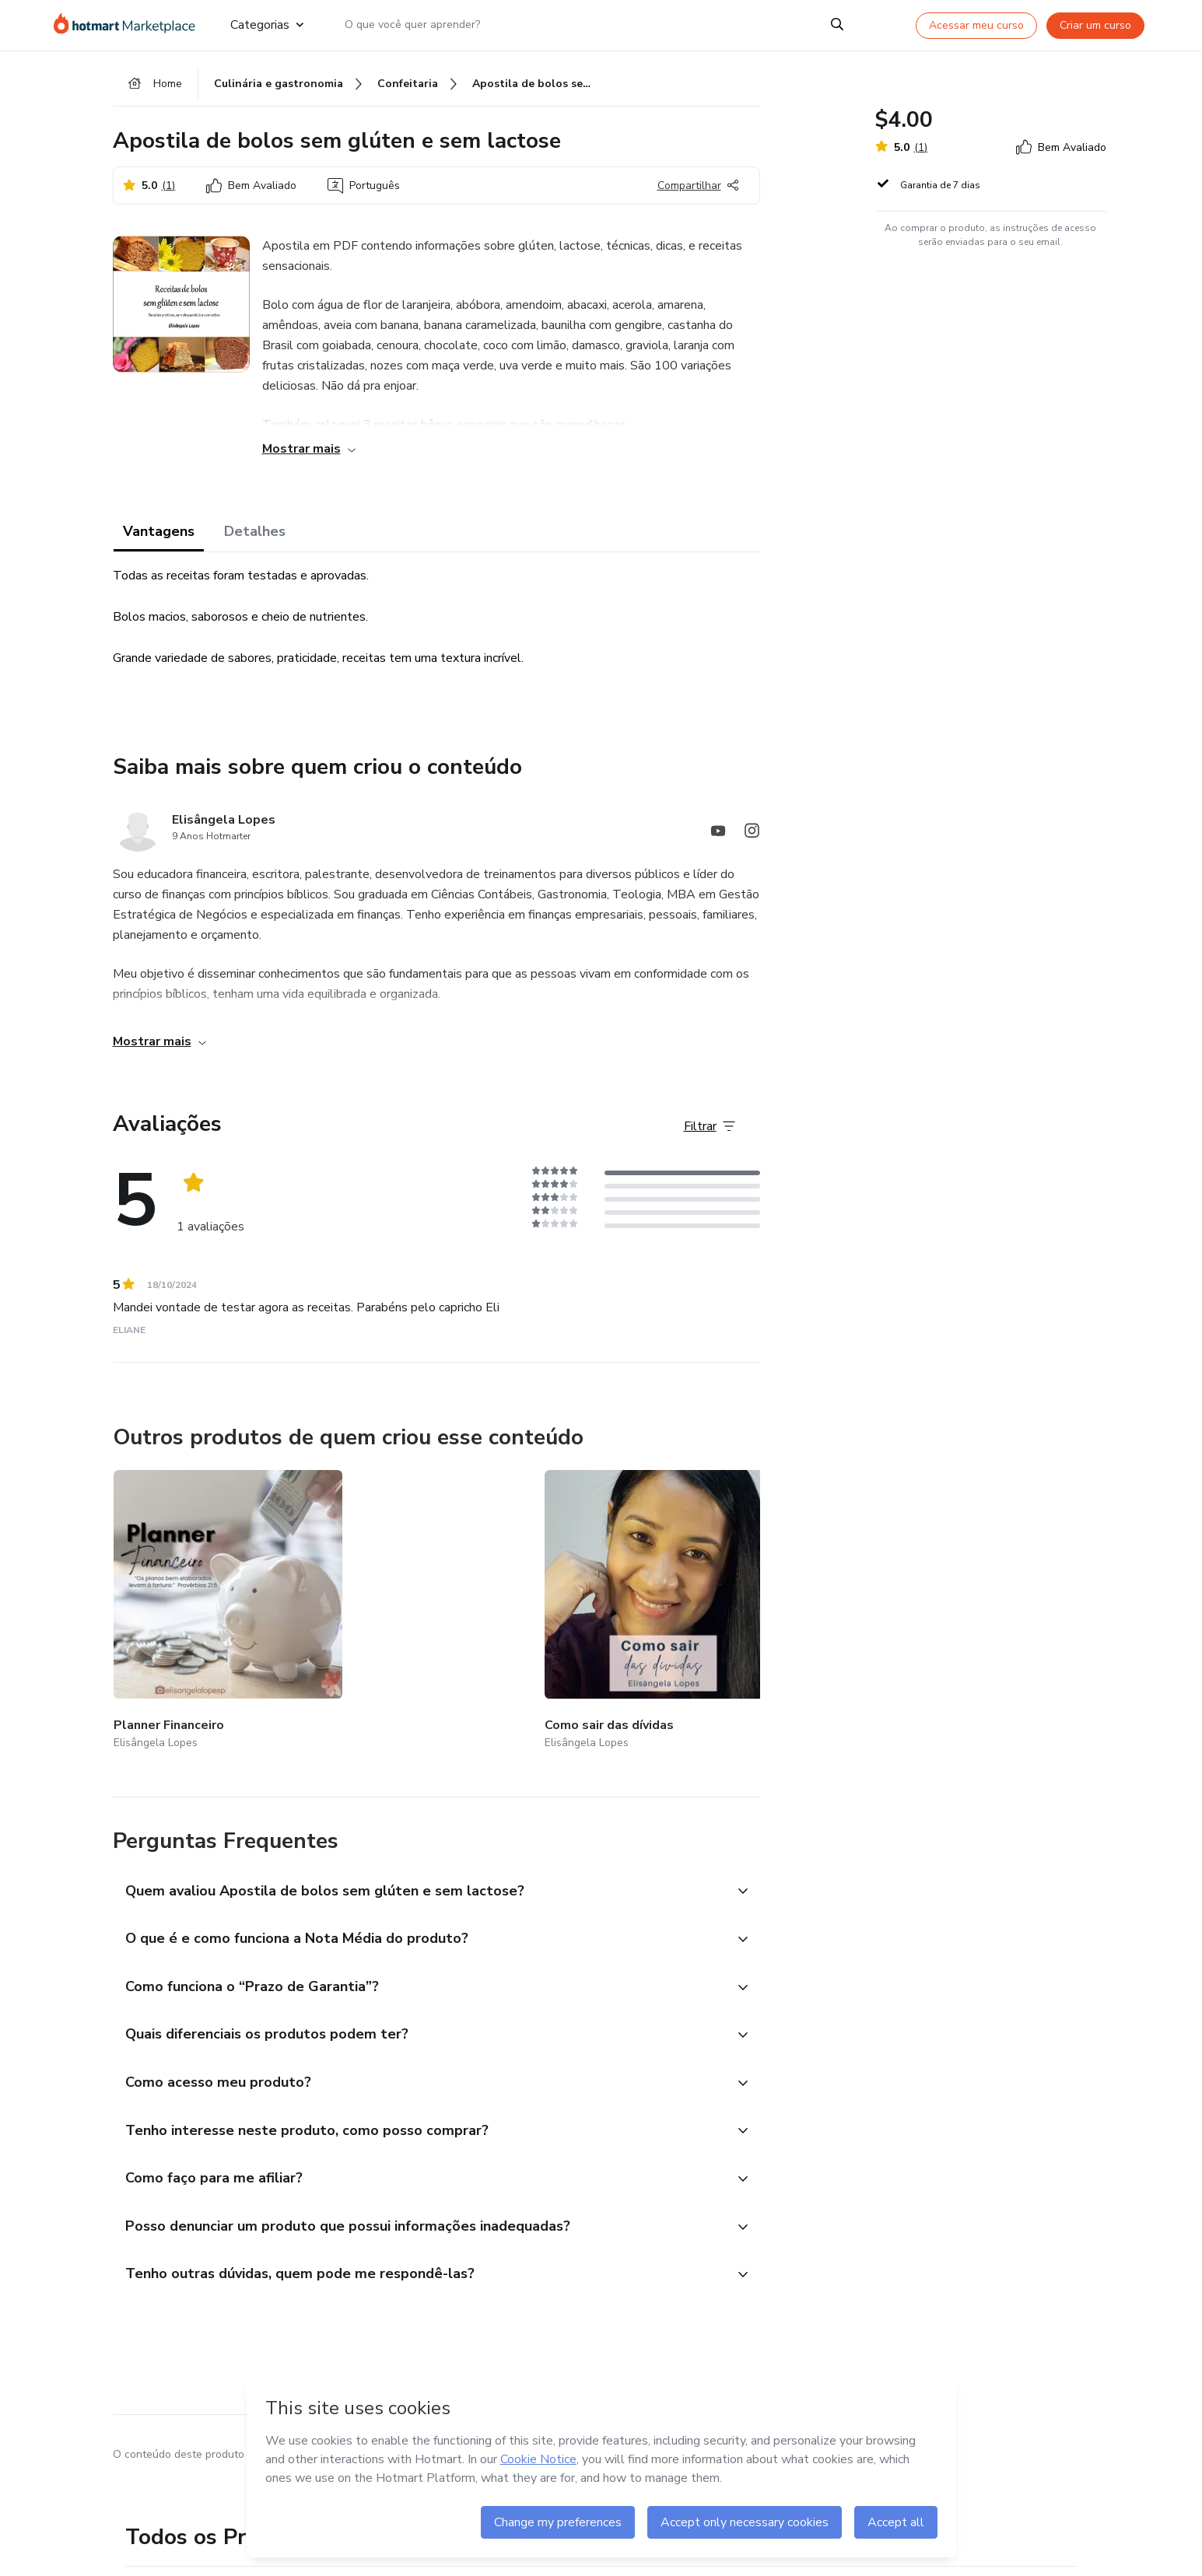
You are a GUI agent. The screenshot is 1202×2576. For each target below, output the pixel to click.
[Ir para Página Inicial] (129, 24)
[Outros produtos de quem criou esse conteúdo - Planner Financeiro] (199, 1597)
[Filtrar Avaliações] (709, 1133)
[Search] (837, 25)
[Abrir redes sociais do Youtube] (718, 839)
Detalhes (255, 538)
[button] (419, 1858)
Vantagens (158, 538)
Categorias (266, 24)
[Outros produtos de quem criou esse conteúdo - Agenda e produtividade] (753, 1597)
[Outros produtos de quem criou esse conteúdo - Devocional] (568, 1597)
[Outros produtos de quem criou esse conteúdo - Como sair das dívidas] (383, 1597)
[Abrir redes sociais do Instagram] (752, 839)
